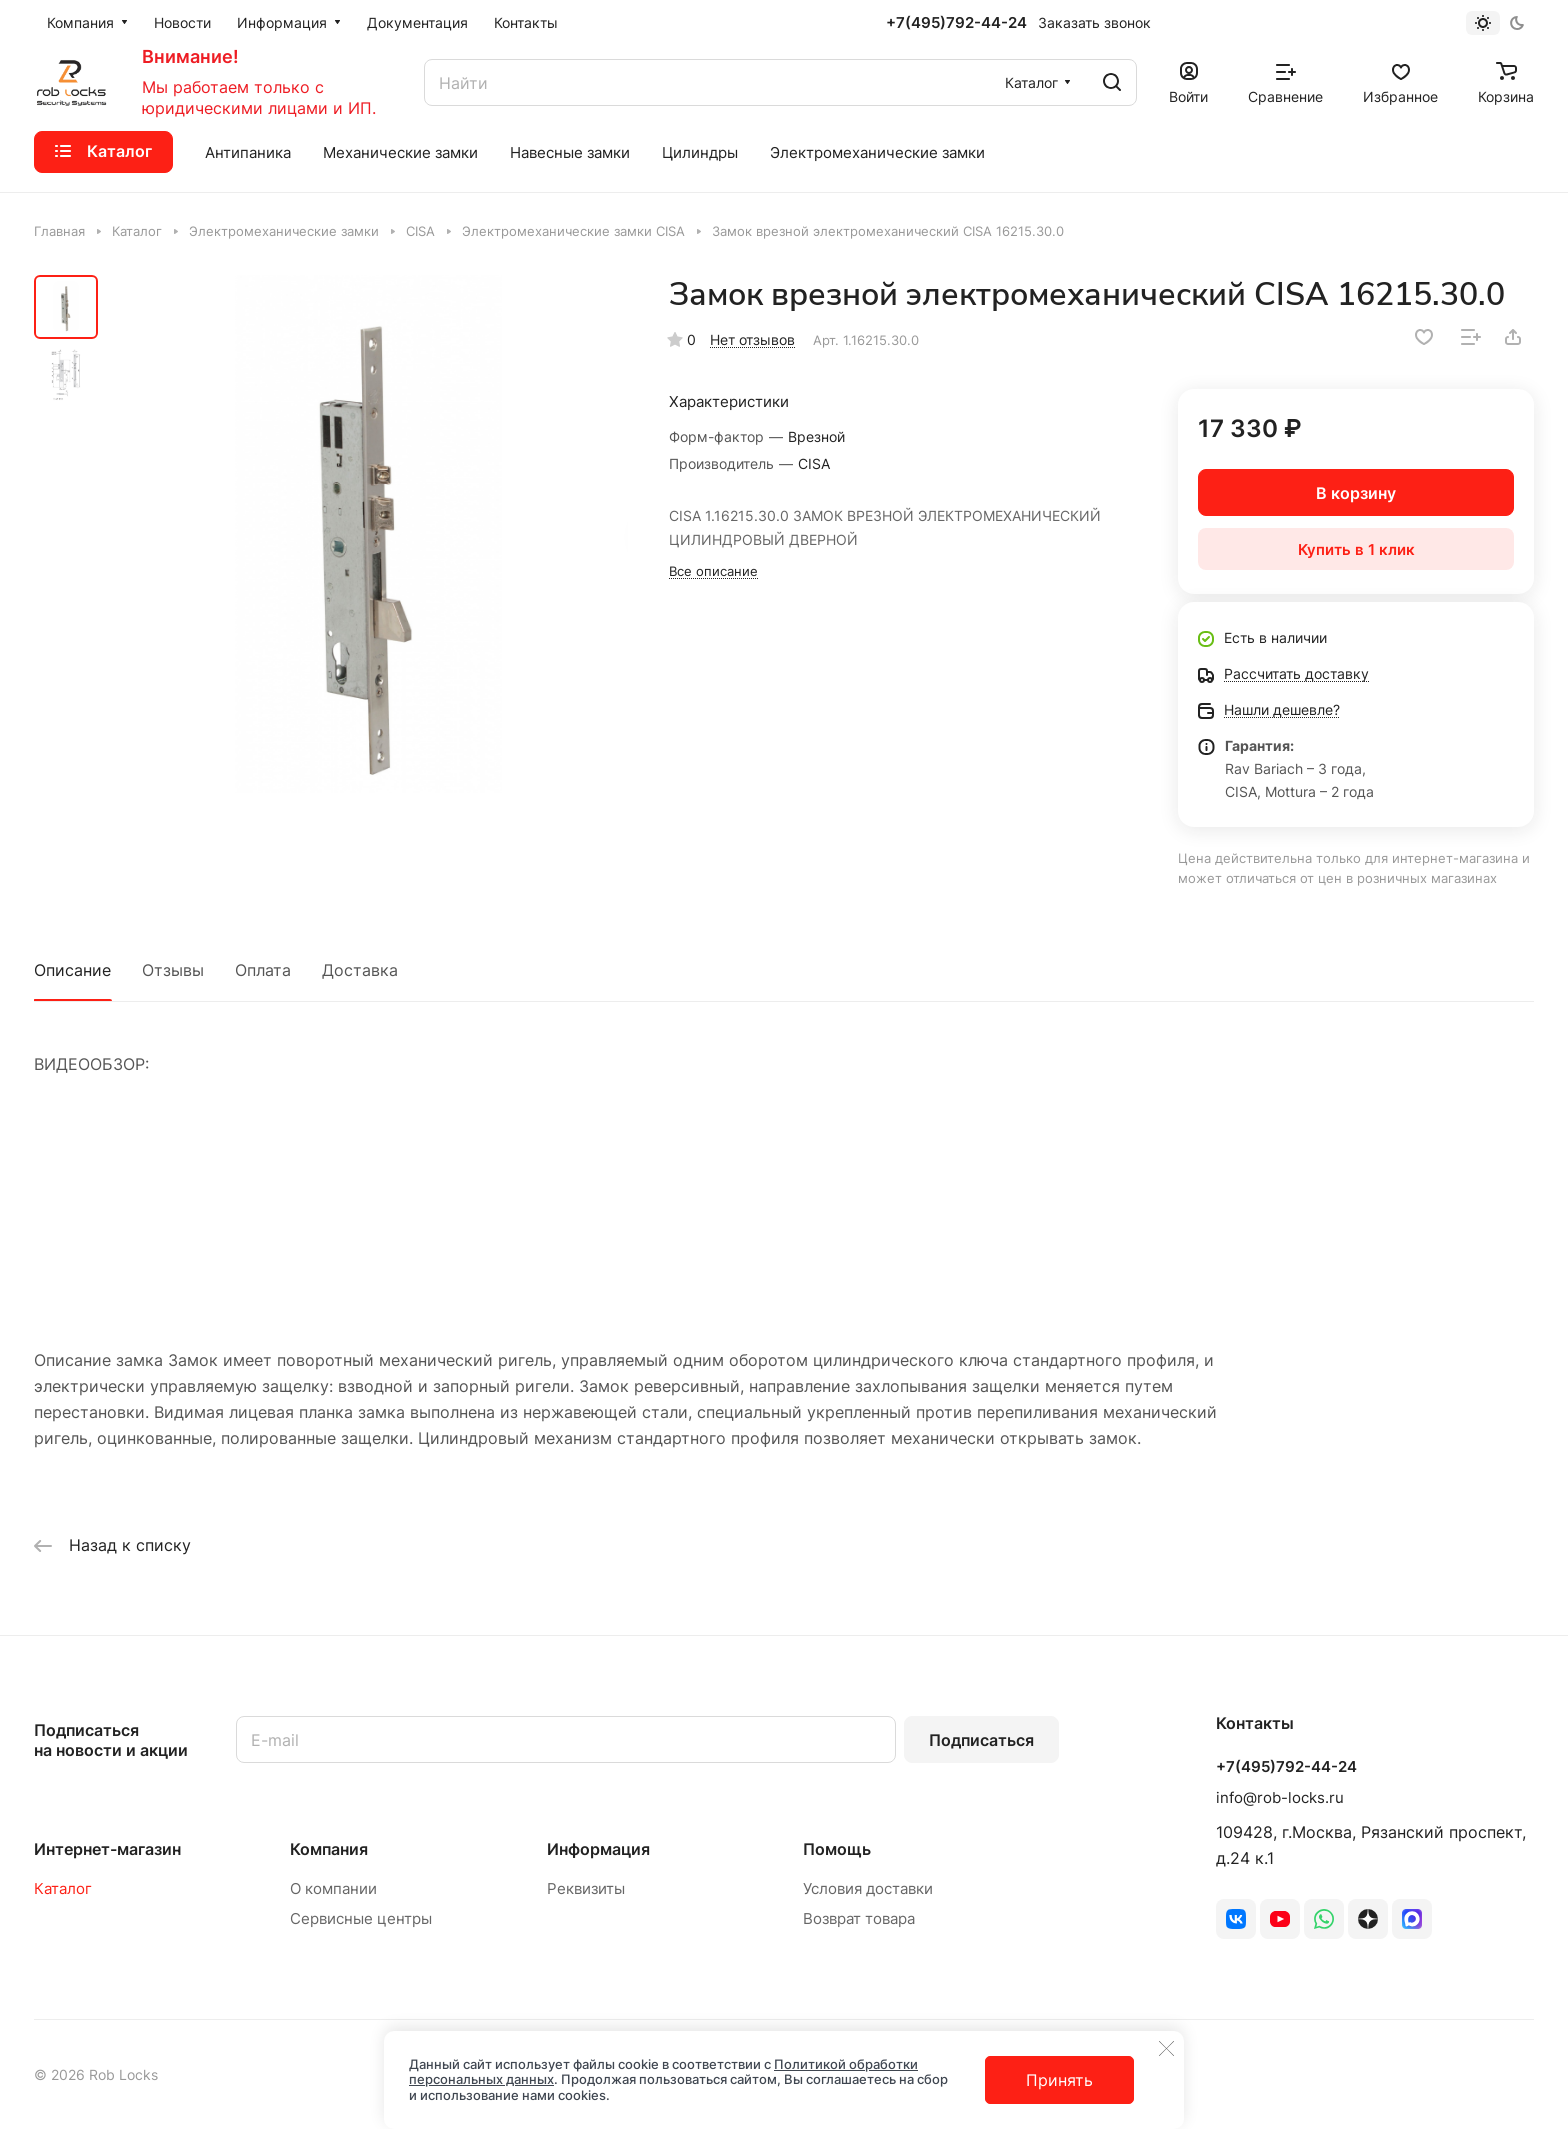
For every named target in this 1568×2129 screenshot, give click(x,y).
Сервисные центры (361, 1918)
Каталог (63, 1888)
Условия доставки (868, 1888)
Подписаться (981, 1740)
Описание (72, 970)
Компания (329, 1849)
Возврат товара (859, 1918)
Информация (598, 1849)
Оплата (263, 970)
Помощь (837, 1849)
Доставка (360, 970)
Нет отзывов (752, 339)
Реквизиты (586, 1888)
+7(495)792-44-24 (956, 23)
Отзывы (173, 970)
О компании (333, 1888)
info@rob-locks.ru (1280, 1797)
